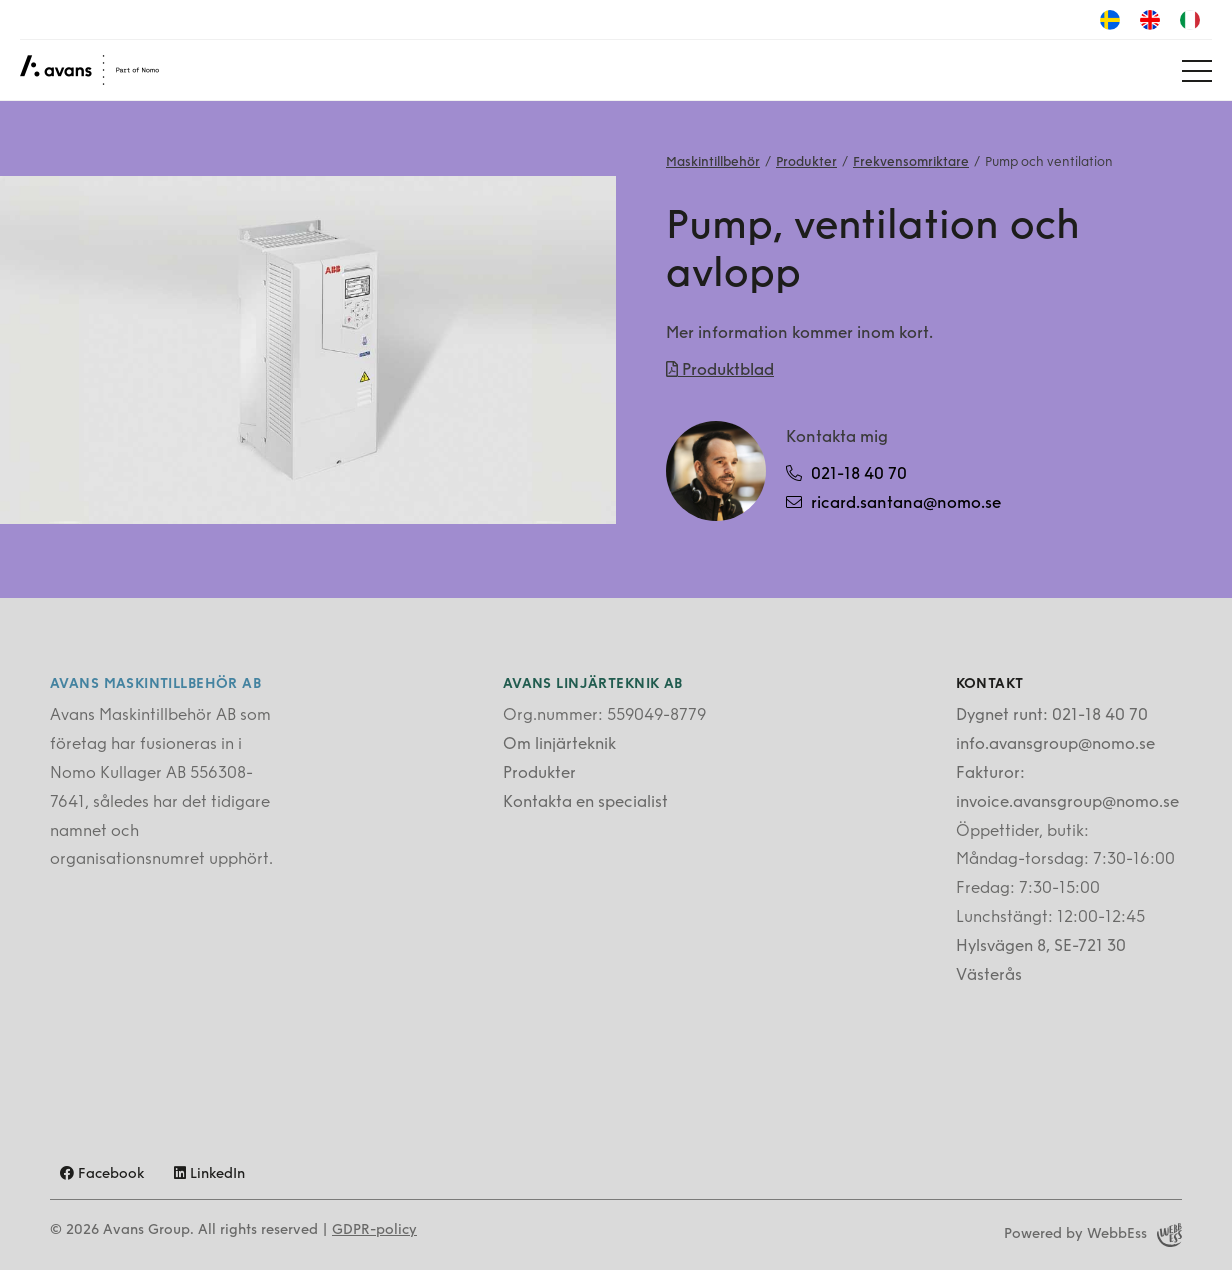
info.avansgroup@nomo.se (1055, 745)
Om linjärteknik (559, 745)
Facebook (102, 1174)
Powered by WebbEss (1093, 1235)
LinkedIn (209, 1174)
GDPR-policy (374, 1230)
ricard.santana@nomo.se (893, 503)
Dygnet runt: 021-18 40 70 (1052, 716)
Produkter (806, 162)
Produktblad (720, 370)
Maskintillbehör (713, 162)
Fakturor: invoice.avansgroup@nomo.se (1067, 788)
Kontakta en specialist (585, 803)
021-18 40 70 (846, 474)
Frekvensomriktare (911, 162)
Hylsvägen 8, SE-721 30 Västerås (1041, 961)
